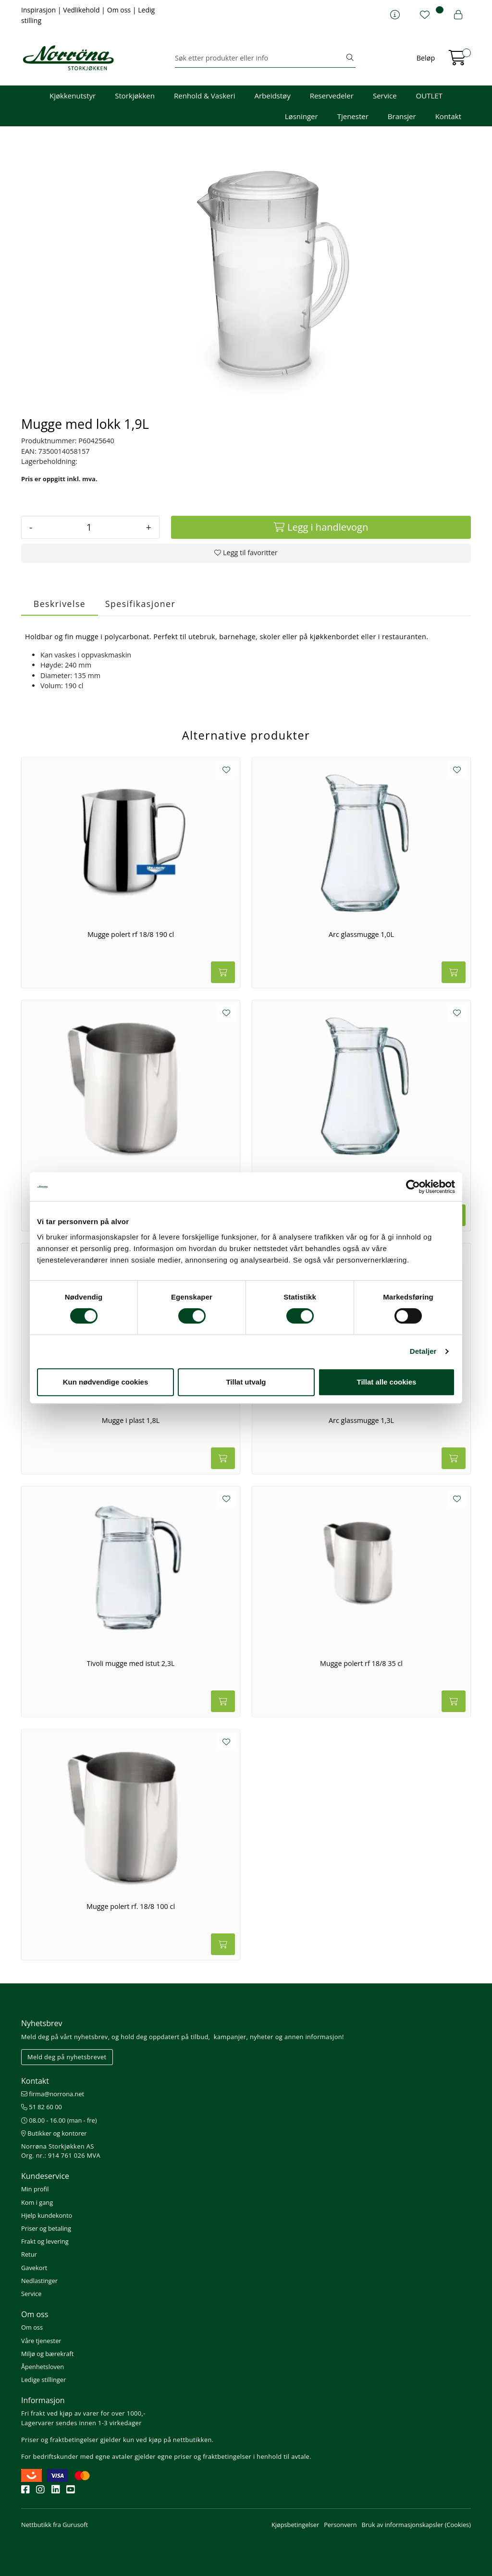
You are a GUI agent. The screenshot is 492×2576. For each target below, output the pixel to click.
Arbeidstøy (272, 95)
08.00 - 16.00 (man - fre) (59, 2120)
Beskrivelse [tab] (60, 603)
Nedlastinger (39, 2280)
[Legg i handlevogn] (321, 527)
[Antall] (88, 527)
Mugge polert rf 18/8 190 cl (130, 934)
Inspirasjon (39, 9)
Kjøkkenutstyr (72, 95)
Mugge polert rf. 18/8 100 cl (130, 1906)
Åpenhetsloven (42, 2366)
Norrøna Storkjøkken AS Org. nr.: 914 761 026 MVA (60, 2151)
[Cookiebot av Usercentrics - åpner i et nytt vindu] (413, 1186)
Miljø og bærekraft (47, 2353)
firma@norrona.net (52, 2094)
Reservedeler (332, 95)
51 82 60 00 (41, 2106)
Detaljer (423, 1351)
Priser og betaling (46, 2228)
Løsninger (301, 116)
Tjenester (353, 116)
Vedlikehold (82, 9)
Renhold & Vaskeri (204, 95)
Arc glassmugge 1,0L (361, 934)
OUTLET (429, 95)
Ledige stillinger (43, 2379)
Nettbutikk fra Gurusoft (54, 2524)
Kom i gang (37, 2202)
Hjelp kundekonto (46, 2215)
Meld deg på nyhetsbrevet (67, 2057)
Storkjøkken (135, 95)
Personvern (340, 2524)
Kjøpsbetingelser (295, 2524)
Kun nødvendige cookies (105, 1382)
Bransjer (402, 116)
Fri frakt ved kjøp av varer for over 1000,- (83, 2413)
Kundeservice (45, 2176)
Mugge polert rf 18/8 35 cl (361, 1663)
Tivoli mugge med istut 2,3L (131, 1663)
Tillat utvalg (246, 1382)
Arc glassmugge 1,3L (361, 1420)
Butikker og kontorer (54, 2133)
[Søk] (259, 58)
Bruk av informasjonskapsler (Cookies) (416, 2524)
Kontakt (448, 116)
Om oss (120, 9)
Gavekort (34, 2267)
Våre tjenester (41, 2340)
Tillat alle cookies (387, 1382)
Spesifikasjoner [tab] (140, 603)
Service (385, 95)
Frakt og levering (45, 2241)
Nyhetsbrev (41, 2023)
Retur (29, 2254)
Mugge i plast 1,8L (131, 1420)
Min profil (35, 2189)
